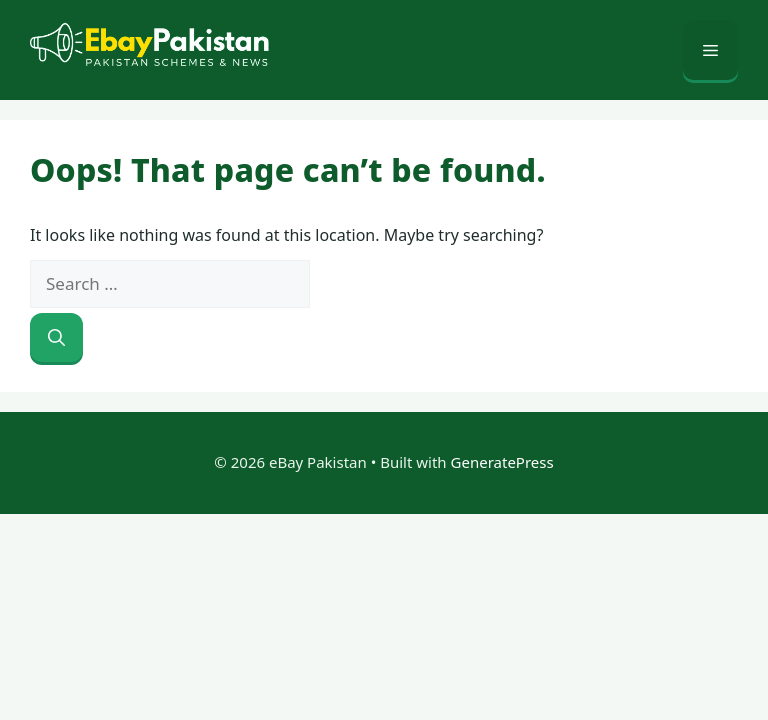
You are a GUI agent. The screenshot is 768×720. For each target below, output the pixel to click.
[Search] (56, 338)
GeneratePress (502, 462)
